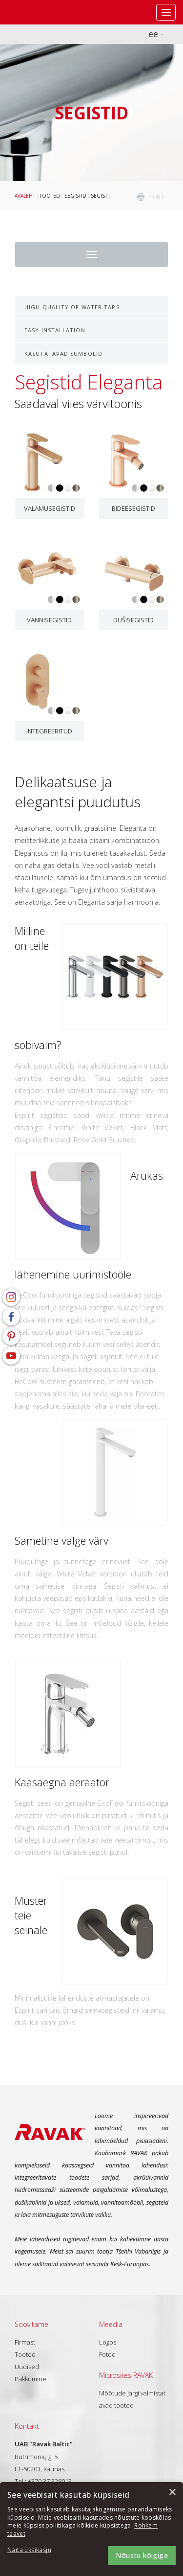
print (156, 196)
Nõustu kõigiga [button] (142, 2555)
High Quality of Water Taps (72, 307)
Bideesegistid (133, 508)
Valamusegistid (49, 508)
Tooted (50, 195)
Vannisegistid (49, 620)
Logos (107, 2342)
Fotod (107, 2354)
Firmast (25, 2342)
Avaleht (25, 195)
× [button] (172, 2492)
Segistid (75, 195)
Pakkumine (30, 2378)
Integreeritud (49, 731)
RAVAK (36, 12)
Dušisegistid (133, 620)
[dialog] (91, 2529)
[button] (34, 2550)
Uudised (27, 2366)
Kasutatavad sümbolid (63, 353)
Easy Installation (54, 330)
